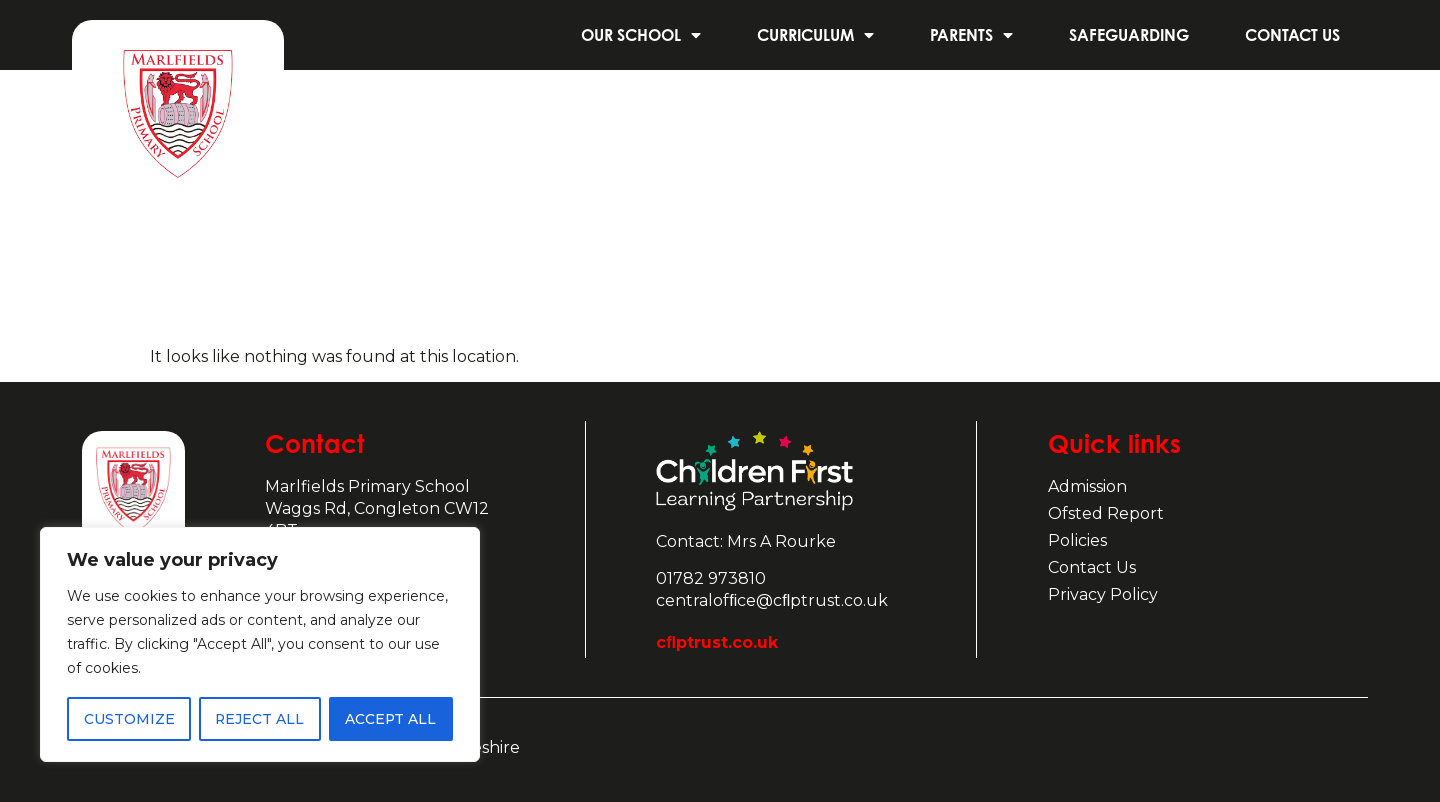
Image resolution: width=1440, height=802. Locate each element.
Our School (641, 35)
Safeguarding (1129, 35)
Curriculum (815, 35)
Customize (128, 719)
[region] (260, 645)
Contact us (1292, 35)
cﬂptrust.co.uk (717, 642)
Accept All (391, 719)
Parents (971, 35)
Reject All (259, 719)
